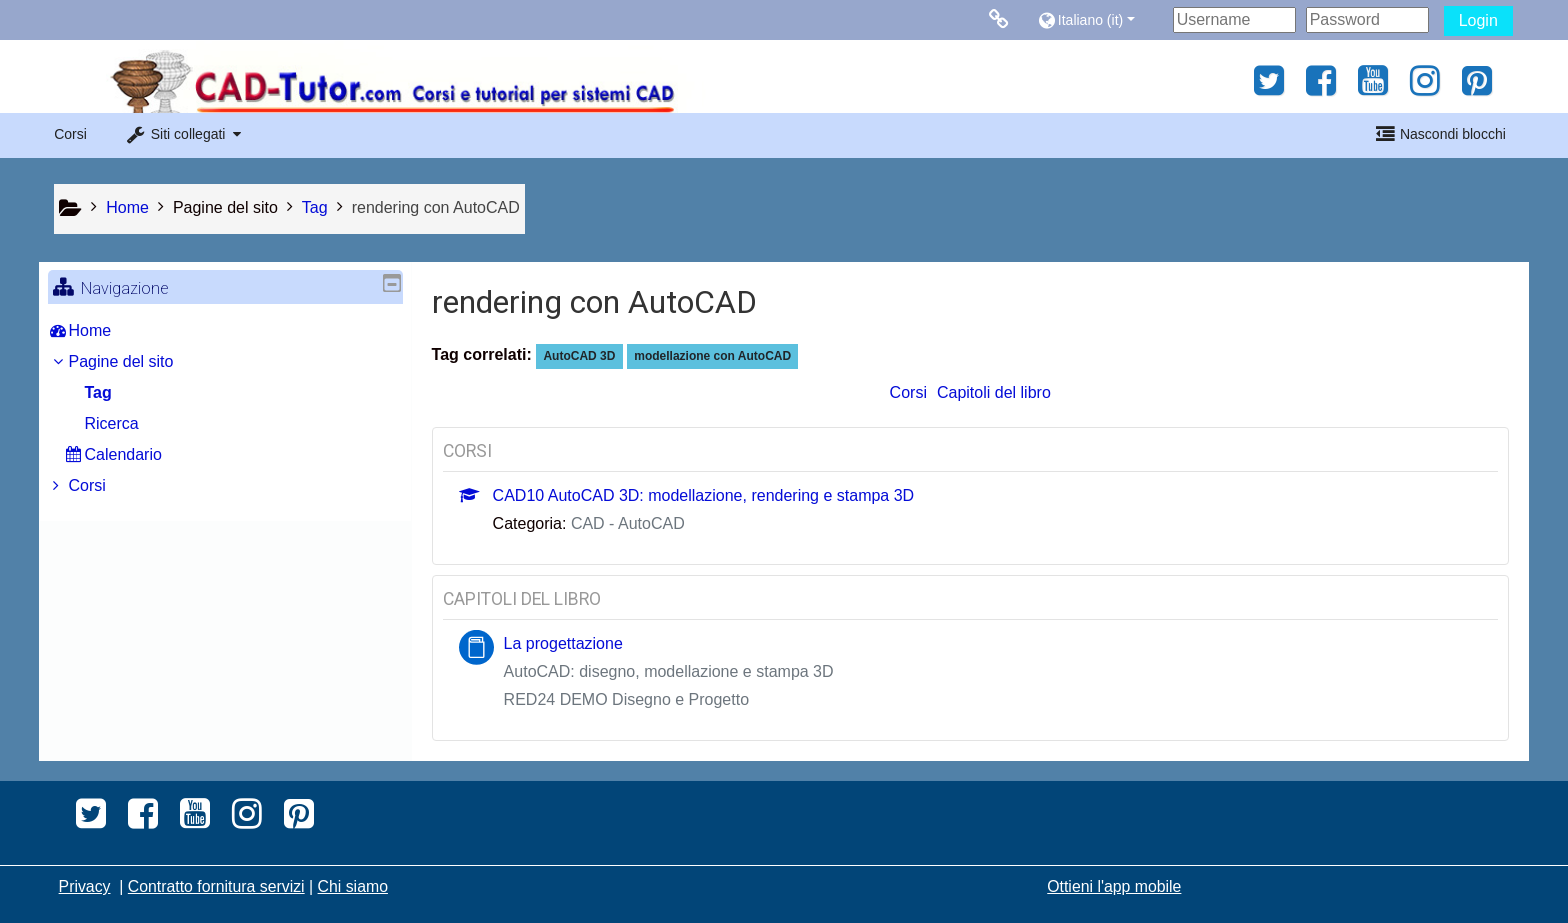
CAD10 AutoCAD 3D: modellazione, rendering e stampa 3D (704, 495)
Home (104, 330)
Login (1478, 20)
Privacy (85, 886)
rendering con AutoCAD (436, 207)
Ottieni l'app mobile (1114, 886)
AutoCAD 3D (579, 356)
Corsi (908, 392)
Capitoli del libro (994, 392)
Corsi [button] (70, 134)
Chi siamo (353, 886)
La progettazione (563, 643)
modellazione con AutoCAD (712, 356)
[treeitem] (225, 331)
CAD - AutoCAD (628, 523)
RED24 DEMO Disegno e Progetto (626, 699)
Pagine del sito (225, 207)
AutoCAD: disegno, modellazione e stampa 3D (669, 671)
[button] (1100, 19)
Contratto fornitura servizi (216, 886)
